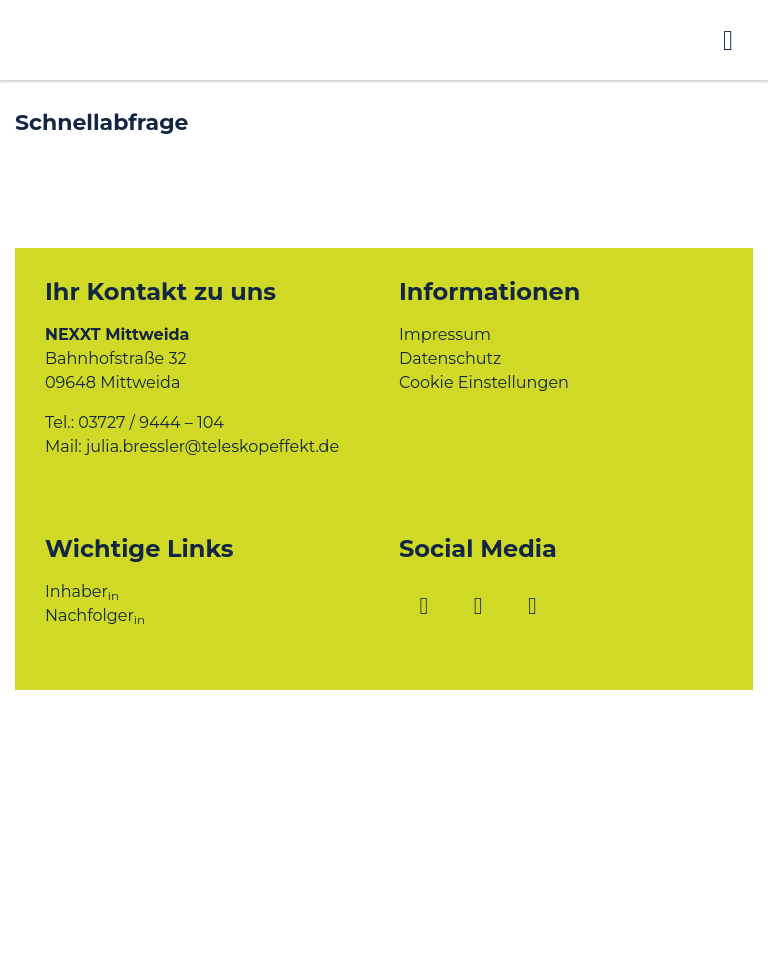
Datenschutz (450, 358)
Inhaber (82, 591)
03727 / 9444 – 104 (151, 422)
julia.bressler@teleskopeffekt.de (212, 446)
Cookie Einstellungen (484, 382)
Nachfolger (95, 615)
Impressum (445, 334)
